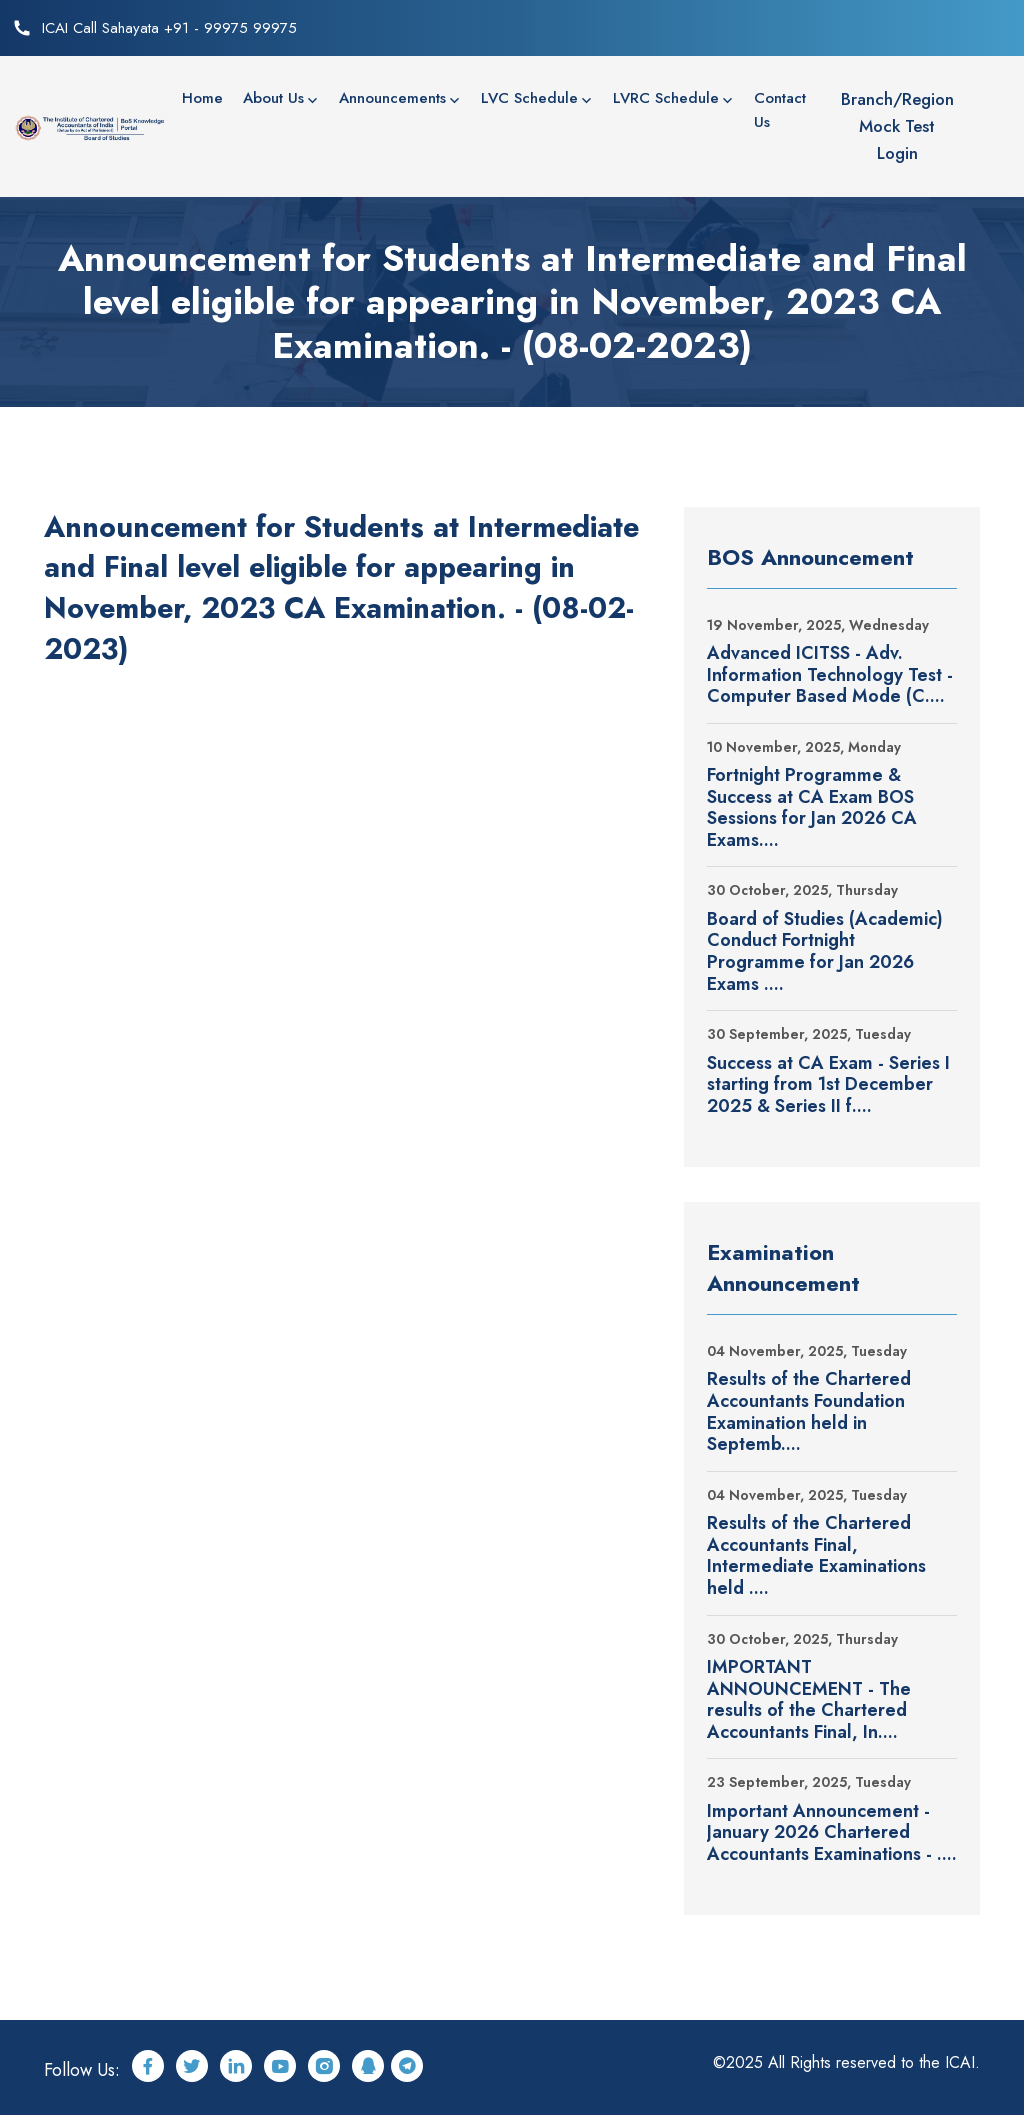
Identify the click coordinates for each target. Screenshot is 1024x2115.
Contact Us (780, 110)
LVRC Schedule (666, 98)
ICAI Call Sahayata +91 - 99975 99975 (169, 28)
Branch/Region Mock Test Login (897, 126)
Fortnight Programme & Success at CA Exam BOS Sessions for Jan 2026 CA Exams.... (812, 808)
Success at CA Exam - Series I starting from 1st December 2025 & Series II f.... (828, 1085)
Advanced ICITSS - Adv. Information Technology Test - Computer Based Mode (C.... (830, 675)
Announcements (392, 98)
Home (202, 98)
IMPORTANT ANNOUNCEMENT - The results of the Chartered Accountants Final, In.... (809, 1700)
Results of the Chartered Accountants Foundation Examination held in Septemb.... (809, 1412)
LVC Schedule (529, 98)
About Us (273, 98)
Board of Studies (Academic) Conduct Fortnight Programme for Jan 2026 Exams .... (825, 952)
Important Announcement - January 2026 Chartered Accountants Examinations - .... (832, 1833)
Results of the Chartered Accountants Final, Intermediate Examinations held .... (816, 1556)
